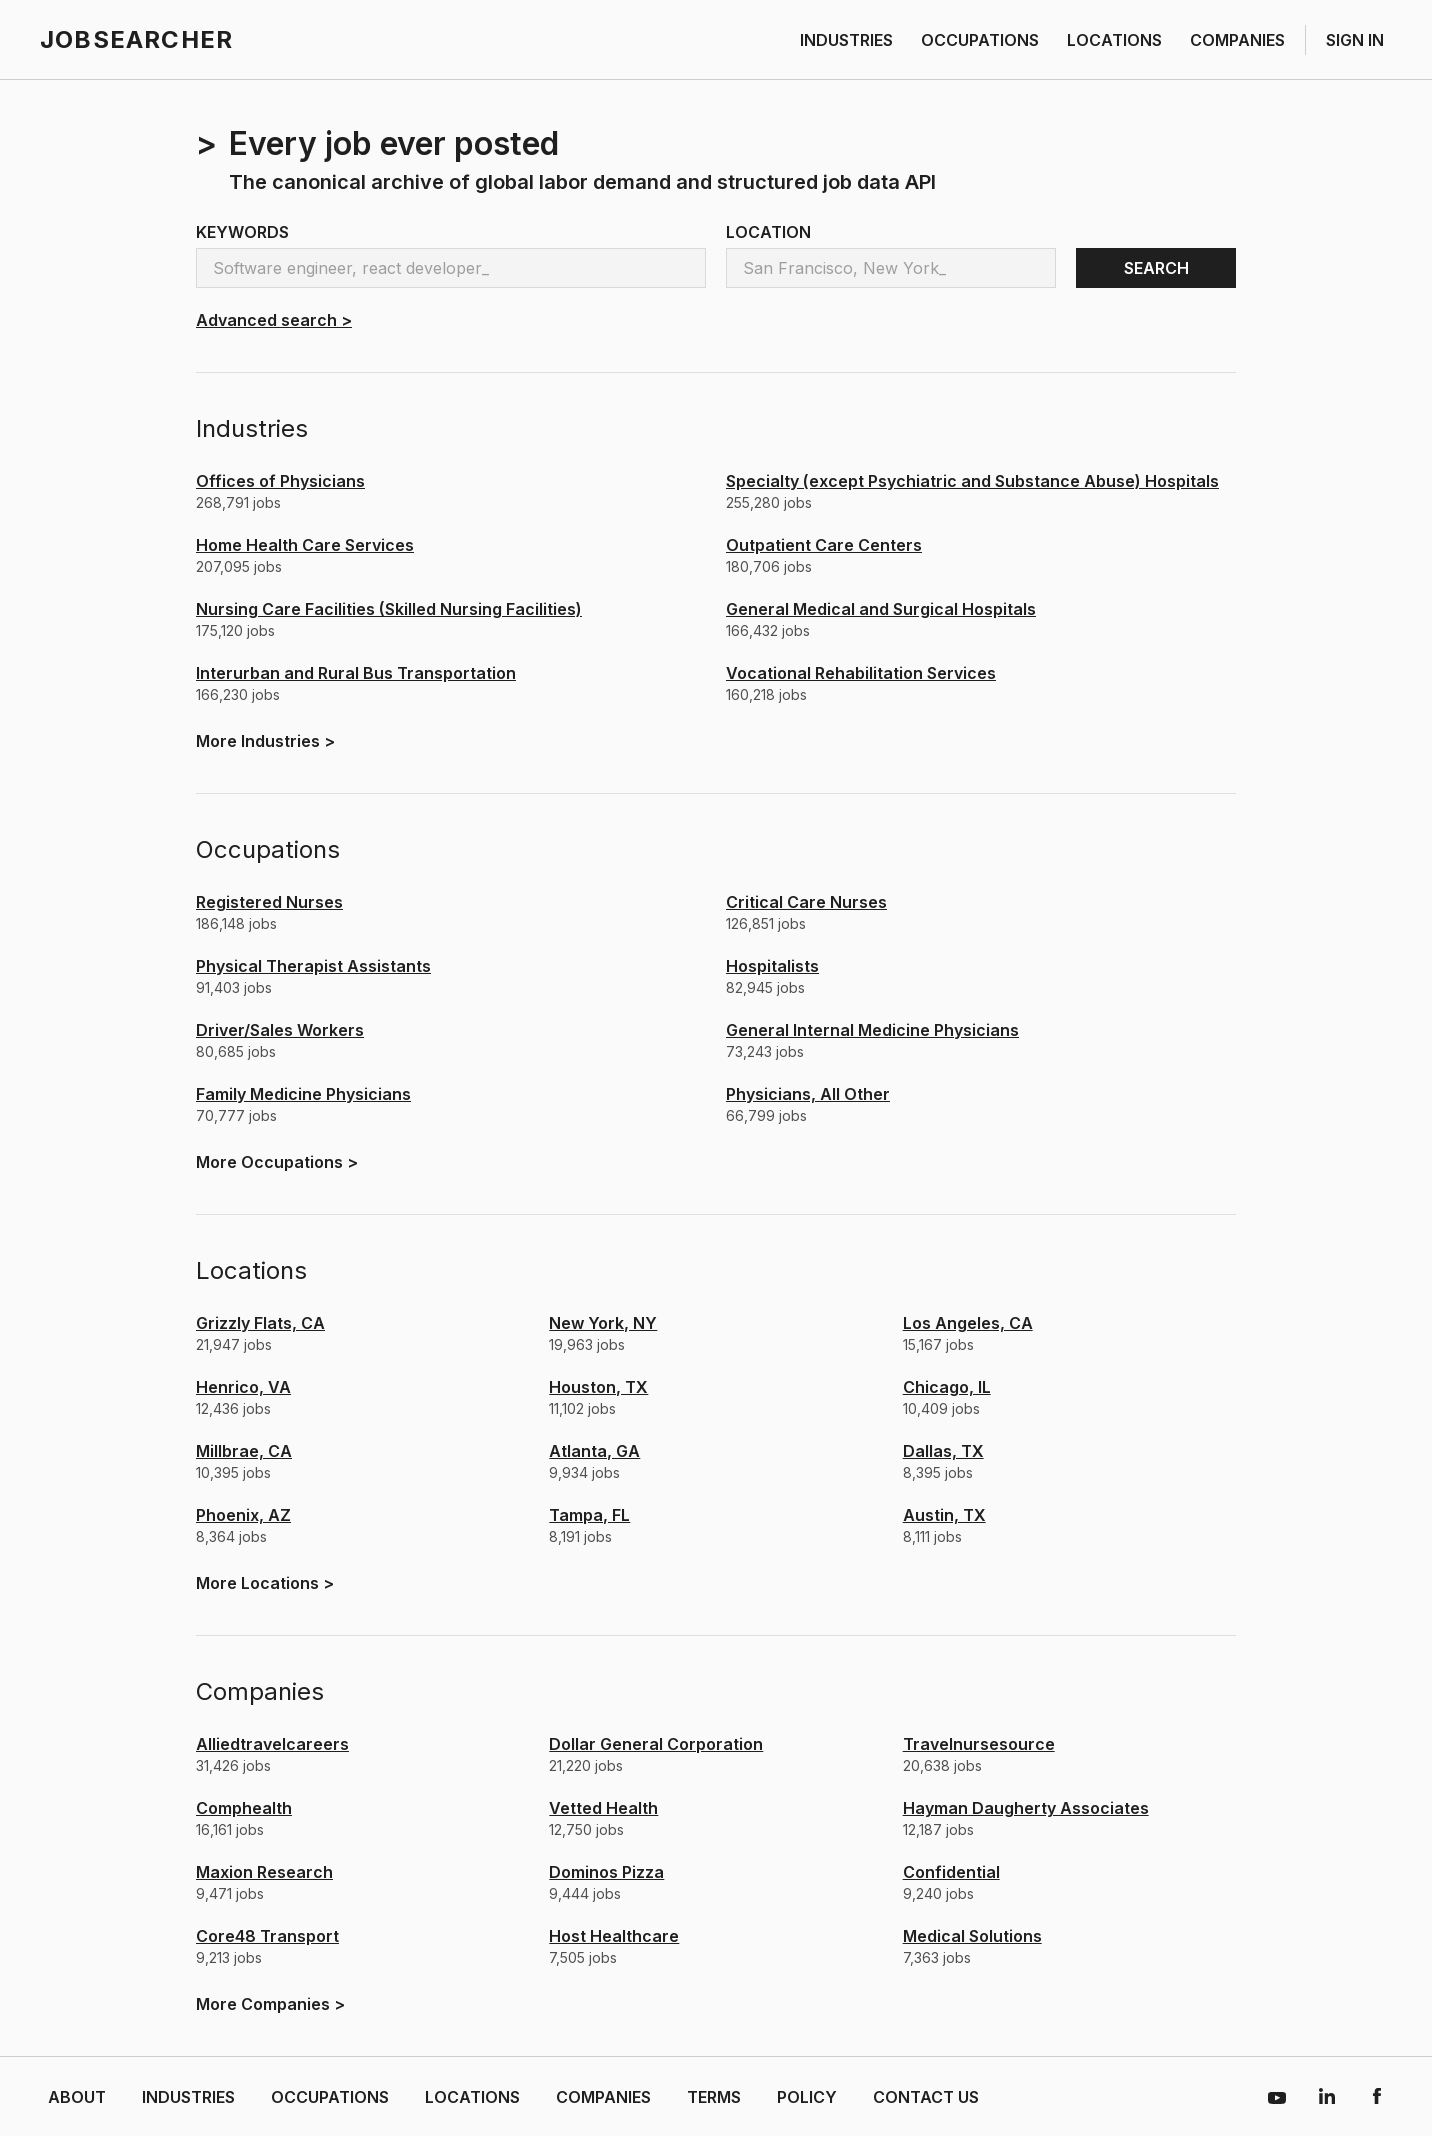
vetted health (603, 1808)
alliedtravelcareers (272, 1744)
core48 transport (267, 1936)
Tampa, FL (589, 1515)
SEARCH (1156, 268)
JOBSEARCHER (136, 39)
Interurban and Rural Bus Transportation (356, 673)
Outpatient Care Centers (824, 545)
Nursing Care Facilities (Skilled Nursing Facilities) (389, 609)
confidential (951, 1872)
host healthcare (614, 1936)
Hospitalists (772, 966)
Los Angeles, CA (968, 1323)
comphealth (244, 1808)
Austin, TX (944, 1515)
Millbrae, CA (244, 1451)
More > (265, 741)
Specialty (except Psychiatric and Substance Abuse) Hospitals (972, 481)
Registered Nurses (269, 902)
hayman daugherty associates (1026, 1808)
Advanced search (274, 320)
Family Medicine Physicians (303, 1094)
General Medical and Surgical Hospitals (881, 609)
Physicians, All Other (808, 1094)
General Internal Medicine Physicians (872, 1030)
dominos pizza (606, 1872)
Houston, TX (598, 1387)
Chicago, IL (947, 1387)
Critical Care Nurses (806, 902)
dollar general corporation (656, 1744)
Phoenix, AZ (243, 1515)
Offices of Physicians (280, 481)
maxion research (264, 1872)
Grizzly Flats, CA (260, 1323)
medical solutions (972, 1936)
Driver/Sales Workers (280, 1030)
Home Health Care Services (305, 545)
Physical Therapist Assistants (313, 966)
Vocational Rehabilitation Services (861, 673)
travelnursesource (979, 1744)
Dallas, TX (943, 1451)
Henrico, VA (243, 1387)
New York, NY (603, 1323)
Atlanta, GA (594, 1451)
